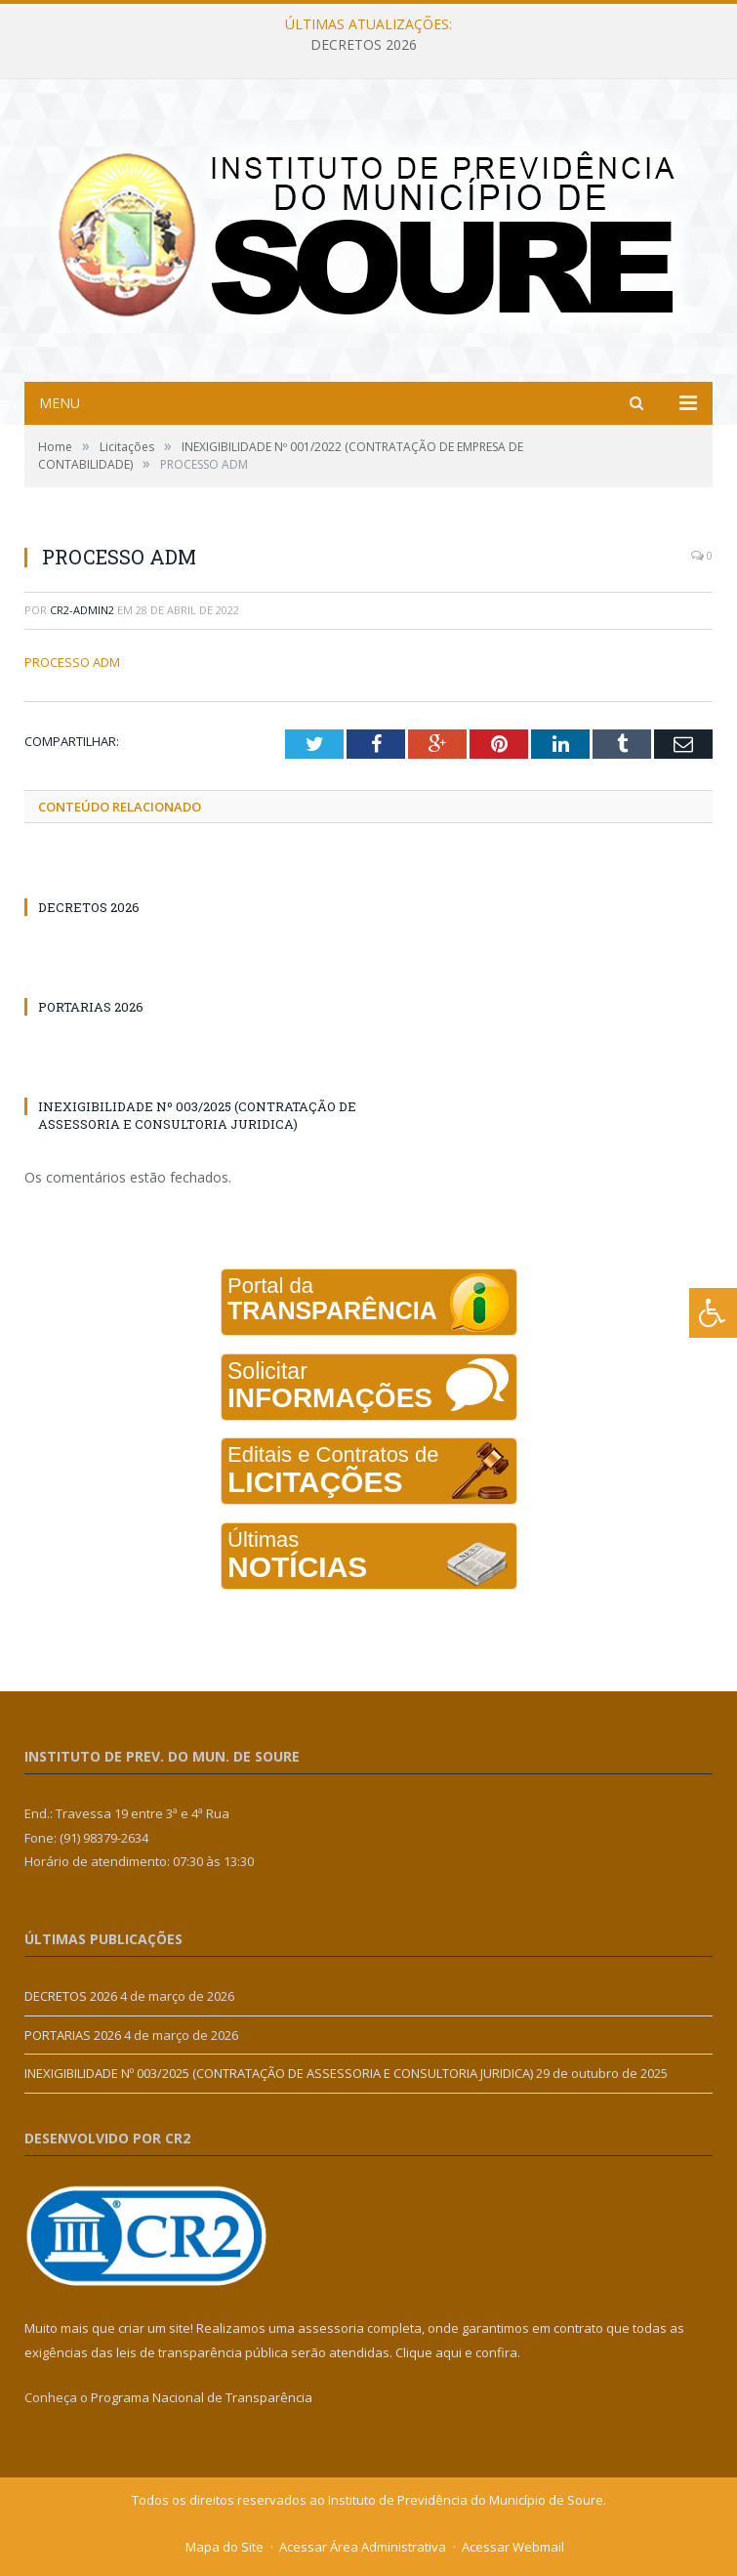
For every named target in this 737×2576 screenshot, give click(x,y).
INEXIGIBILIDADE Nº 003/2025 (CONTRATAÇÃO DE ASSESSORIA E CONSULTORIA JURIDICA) (197, 1115)
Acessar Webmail (513, 2546)
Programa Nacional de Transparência (201, 2397)
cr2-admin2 (82, 609)
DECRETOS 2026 (363, 45)
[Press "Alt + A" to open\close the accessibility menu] (713, 1313)
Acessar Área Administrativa (362, 2546)
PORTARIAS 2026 (90, 1007)
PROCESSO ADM (72, 662)
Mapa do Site (224, 2546)
